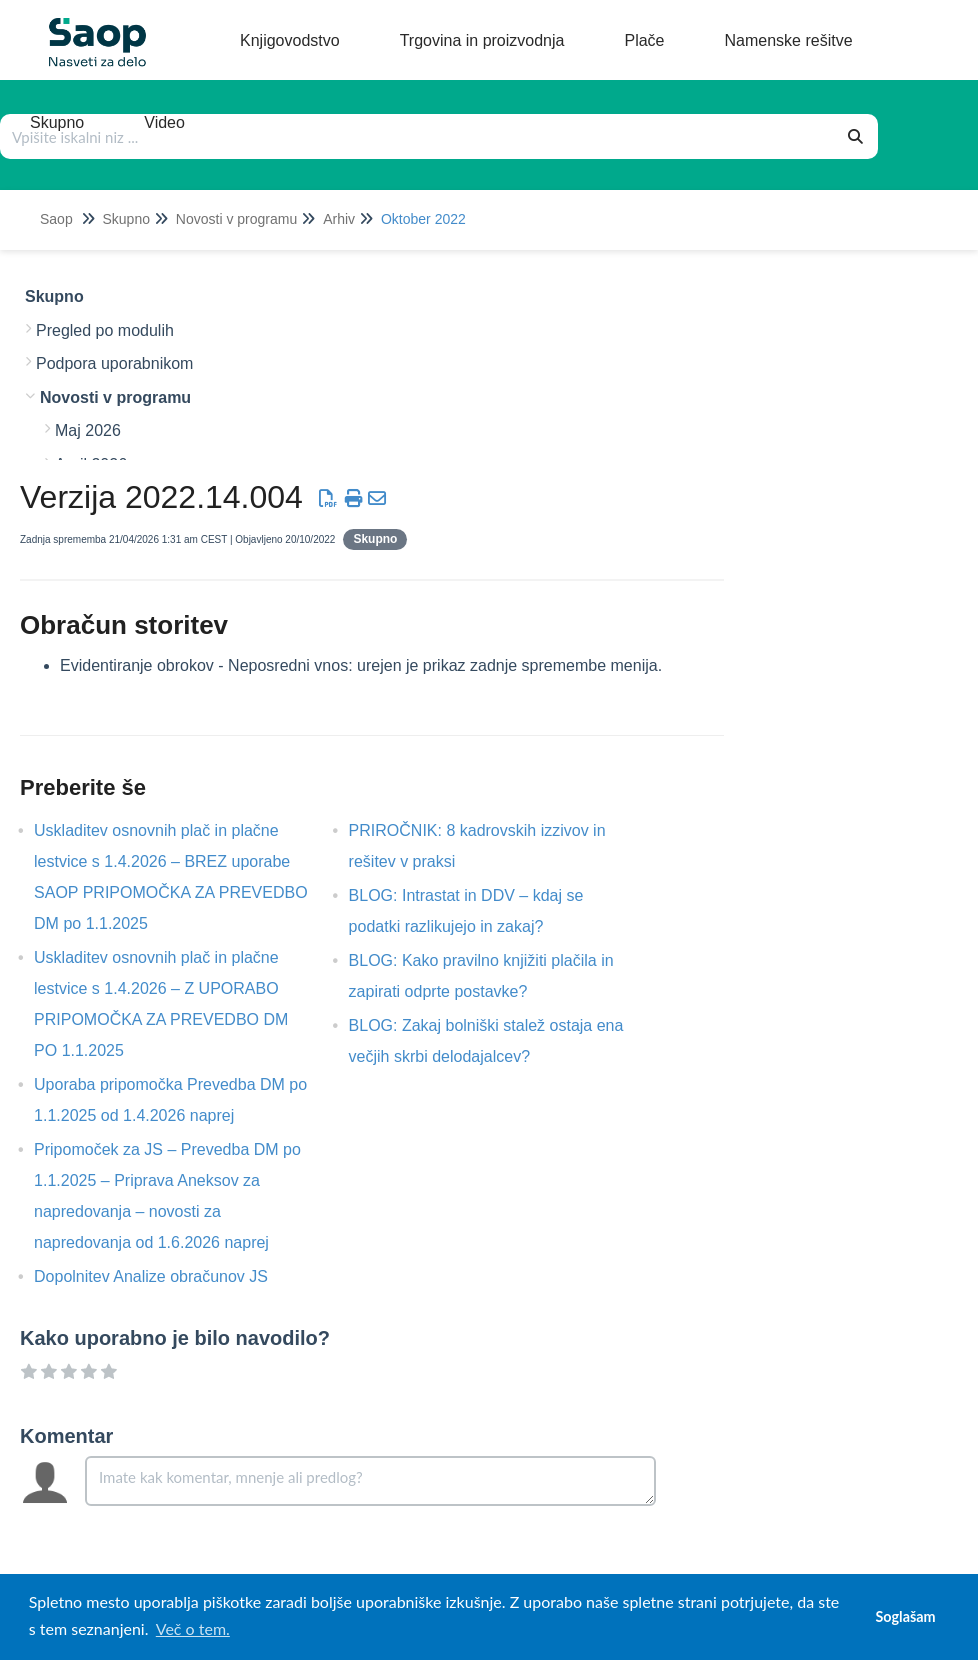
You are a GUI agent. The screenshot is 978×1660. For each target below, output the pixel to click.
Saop (56, 219)
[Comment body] (370, 1481)
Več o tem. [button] (193, 1628)
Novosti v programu (236, 219)
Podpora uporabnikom (114, 363)
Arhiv (339, 219)
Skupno (125, 219)
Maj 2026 (88, 430)
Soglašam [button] (905, 1616)
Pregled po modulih (105, 330)
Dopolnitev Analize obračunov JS (166, 1276)
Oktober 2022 (423, 219)
